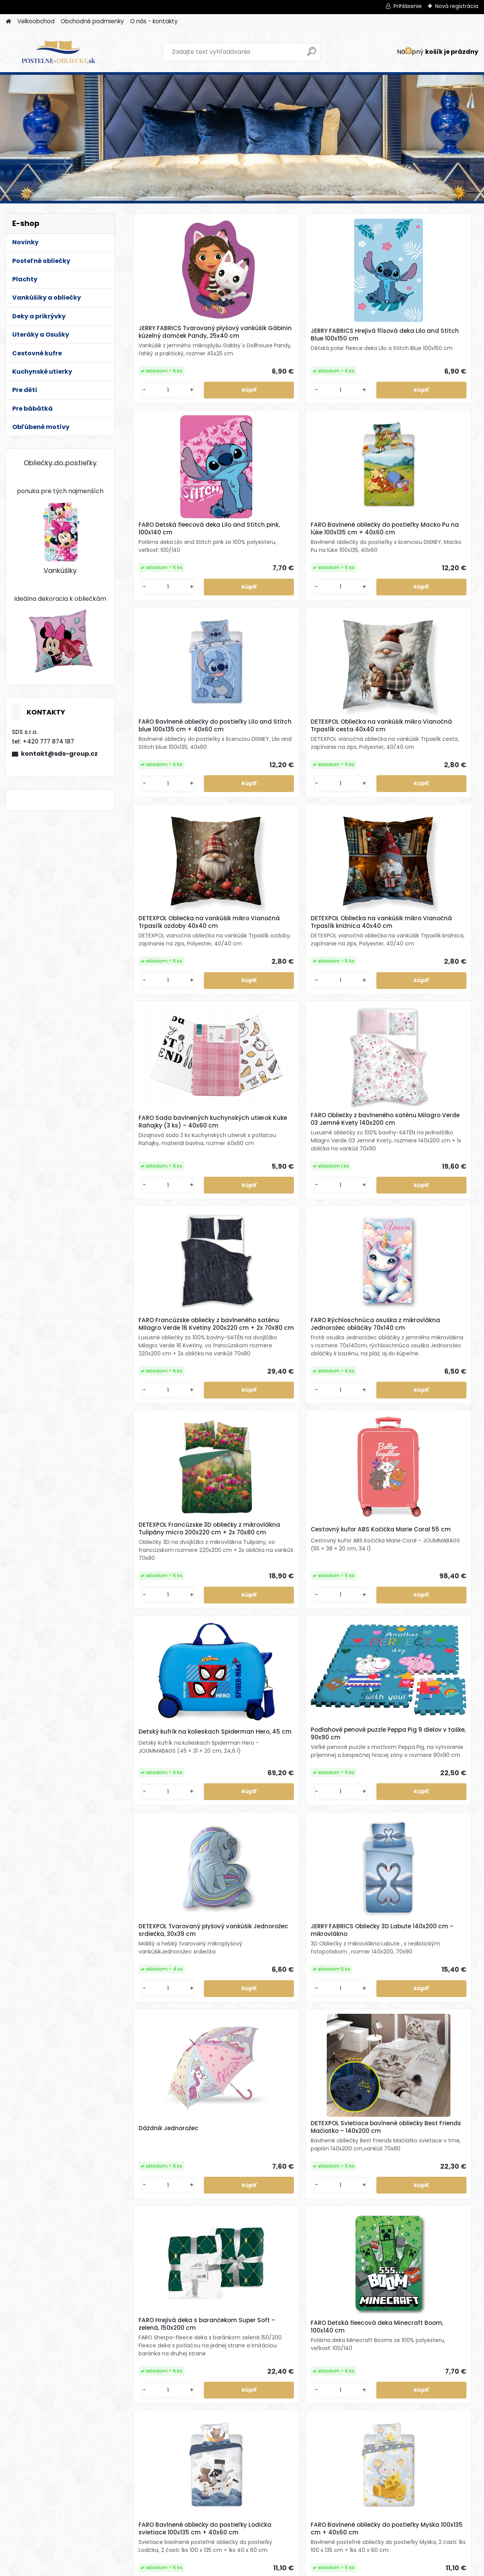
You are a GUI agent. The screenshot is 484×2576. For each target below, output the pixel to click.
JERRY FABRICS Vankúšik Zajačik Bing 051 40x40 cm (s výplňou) (433, 2038)
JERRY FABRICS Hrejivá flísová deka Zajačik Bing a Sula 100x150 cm (257, 2038)
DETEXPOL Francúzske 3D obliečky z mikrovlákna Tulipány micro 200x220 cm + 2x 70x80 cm (170, 1103)
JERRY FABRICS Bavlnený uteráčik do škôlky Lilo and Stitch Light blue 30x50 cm (166, 2040)
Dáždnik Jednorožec (341, 1356)
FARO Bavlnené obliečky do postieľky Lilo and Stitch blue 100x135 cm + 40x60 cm (170, 595)
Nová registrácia (456, 6)
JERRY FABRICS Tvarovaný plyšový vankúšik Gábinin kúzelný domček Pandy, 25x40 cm (170, 343)
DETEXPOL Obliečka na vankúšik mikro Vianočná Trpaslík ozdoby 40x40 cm (343, 592)
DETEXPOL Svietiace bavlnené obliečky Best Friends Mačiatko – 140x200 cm (432, 1352)
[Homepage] (8, 21)
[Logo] (58, 52)
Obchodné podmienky (92, 21)
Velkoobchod (36, 21)
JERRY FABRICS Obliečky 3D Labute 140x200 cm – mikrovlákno (257, 1350)
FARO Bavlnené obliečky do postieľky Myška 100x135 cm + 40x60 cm (433, 1590)
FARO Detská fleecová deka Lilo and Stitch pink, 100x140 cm (343, 343)
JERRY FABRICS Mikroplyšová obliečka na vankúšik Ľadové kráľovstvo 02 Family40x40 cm (167, 2249)
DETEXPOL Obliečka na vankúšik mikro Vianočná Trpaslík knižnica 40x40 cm (430, 592)
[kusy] (147, 446)
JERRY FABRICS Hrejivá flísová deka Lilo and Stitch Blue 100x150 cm (256, 346)
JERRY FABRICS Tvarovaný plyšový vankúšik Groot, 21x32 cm (429, 1834)
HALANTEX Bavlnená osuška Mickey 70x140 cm (255, 2246)
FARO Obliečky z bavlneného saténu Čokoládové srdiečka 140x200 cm (288, 2458)
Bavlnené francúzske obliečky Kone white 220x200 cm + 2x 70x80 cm (433, 2247)
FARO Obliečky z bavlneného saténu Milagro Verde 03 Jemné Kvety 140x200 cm (255, 842)
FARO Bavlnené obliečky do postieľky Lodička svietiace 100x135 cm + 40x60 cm (346, 1589)
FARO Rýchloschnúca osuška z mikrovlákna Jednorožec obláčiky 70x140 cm (430, 838)
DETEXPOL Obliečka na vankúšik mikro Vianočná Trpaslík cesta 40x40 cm (255, 592)
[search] (311, 54)
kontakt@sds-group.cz (59, 753)
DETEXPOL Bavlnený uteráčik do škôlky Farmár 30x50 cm (339, 2038)
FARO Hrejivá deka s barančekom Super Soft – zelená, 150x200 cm (170, 1585)
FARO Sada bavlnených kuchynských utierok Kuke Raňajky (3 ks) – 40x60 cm (170, 846)
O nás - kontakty (154, 21)
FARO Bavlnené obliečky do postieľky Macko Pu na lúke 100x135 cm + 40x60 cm (433, 344)
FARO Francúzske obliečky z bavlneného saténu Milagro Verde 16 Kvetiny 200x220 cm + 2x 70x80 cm (344, 842)
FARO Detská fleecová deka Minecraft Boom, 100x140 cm (256, 1593)
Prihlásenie (408, 6)
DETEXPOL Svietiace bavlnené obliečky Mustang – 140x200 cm (345, 1833)
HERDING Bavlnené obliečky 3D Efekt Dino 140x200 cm (255, 1833)
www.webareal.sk (272, 2569)
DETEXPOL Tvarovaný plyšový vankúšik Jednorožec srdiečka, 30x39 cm (166, 1352)
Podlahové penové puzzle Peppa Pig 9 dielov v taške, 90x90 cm (429, 1101)
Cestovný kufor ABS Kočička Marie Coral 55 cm (257, 1103)
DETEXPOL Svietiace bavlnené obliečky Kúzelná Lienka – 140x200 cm (164, 1834)
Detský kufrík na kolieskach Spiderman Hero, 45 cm (344, 1103)
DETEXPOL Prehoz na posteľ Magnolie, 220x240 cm (340, 2246)
